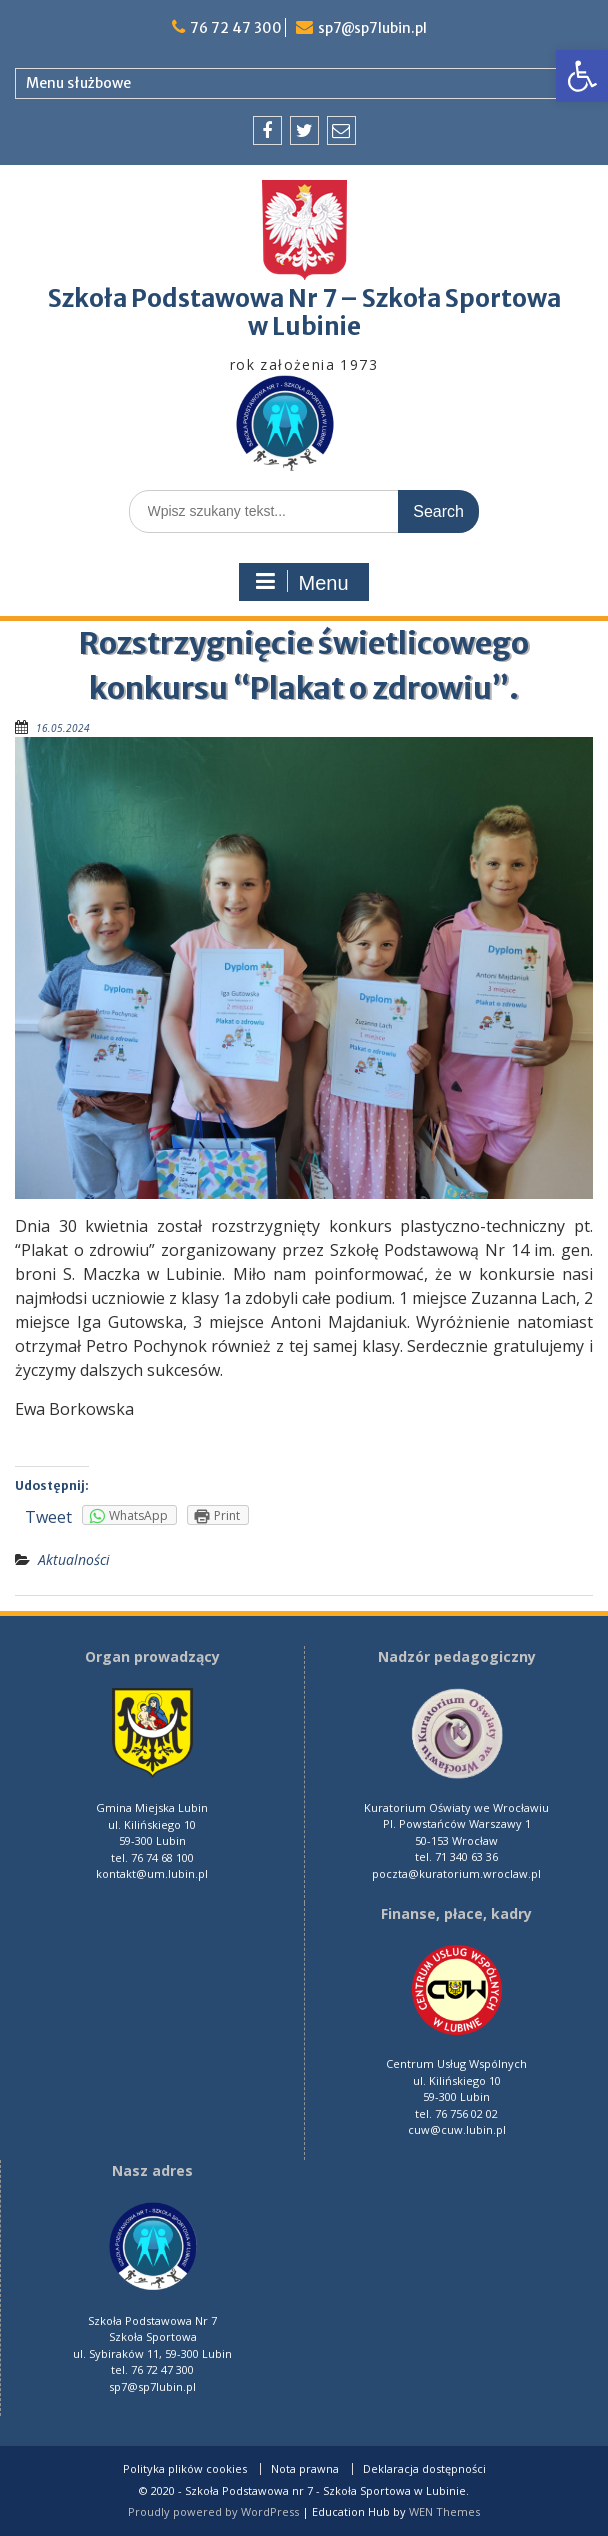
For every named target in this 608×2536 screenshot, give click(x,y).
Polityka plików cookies (185, 2469)
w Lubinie (304, 326)
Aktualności (74, 1559)
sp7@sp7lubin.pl (372, 28)
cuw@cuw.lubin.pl (457, 2129)
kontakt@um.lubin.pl (152, 1873)
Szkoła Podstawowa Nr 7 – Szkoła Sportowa (304, 298)
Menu (301, 582)
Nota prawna (305, 2469)
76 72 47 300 (235, 28)
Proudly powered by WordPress (213, 2511)
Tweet (48, 1517)
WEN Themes (444, 2511)
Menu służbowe (78, 83)
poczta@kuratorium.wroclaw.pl (456, 1873)
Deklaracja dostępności (424, 2469)
